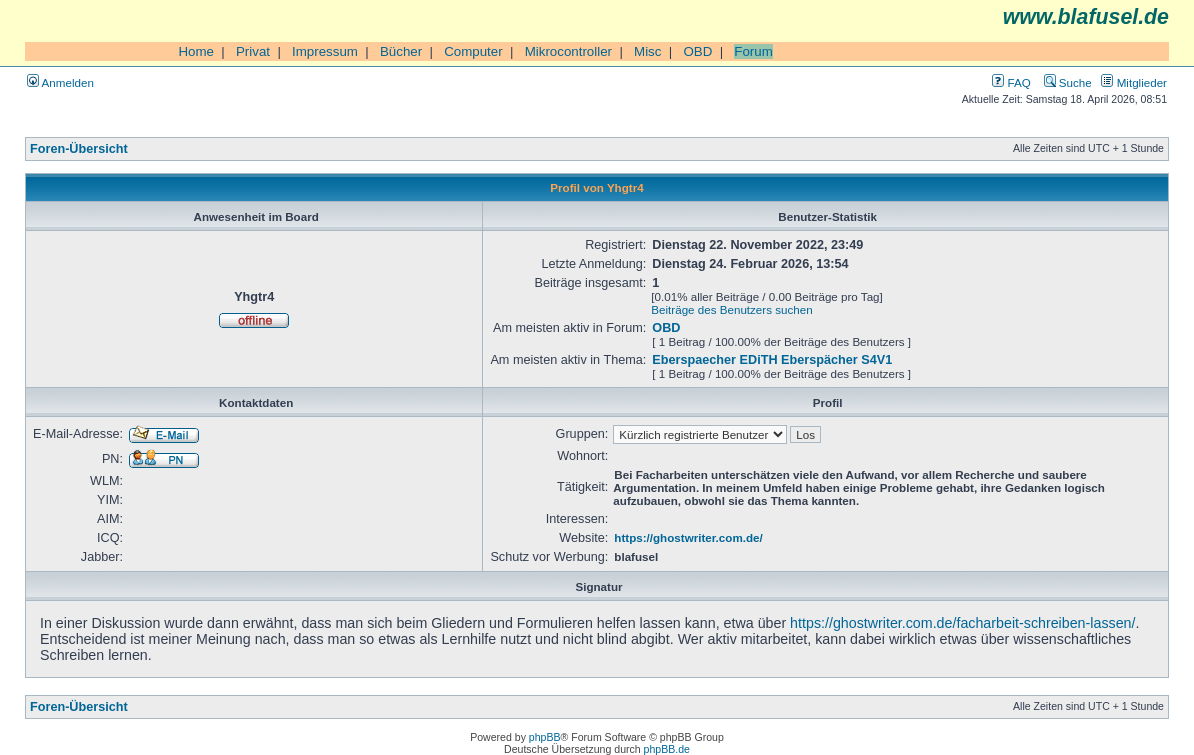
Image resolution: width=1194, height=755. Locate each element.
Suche (1068, 82)
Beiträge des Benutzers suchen (731, 309)
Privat (253, 51)
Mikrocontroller (568, 51)
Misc (647, 51)
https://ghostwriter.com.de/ (688, 537)
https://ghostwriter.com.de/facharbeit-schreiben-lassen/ (962, 623)
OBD (697, 51)
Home (196, 51)
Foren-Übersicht (79, 149)
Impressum (325, 51)
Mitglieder (1134, 82)
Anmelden (60, 82)
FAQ (1011, 82)
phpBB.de (667, 749)
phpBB (545, 737)
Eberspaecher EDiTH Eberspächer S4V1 (772, 360)
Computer (473, 51)
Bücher (401, 51)
